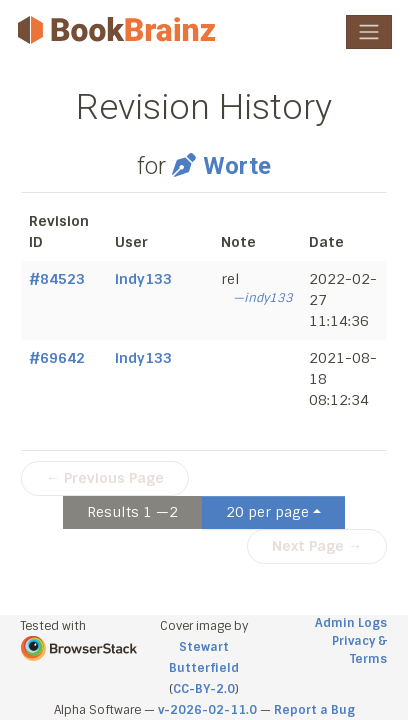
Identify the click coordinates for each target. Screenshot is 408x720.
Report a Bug (314, 710)
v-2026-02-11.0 (207, 710)
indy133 (143, 279)
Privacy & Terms (359, 650)
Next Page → (317, 546)
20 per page (267, 512)
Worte (221, 166)
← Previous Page (105, 478)
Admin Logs (351, 623)
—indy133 (263, 298)
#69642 (57, 358)
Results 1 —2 (132, 512)
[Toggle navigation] (369, 32)
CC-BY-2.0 (204, 689)
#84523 (57, 279)
